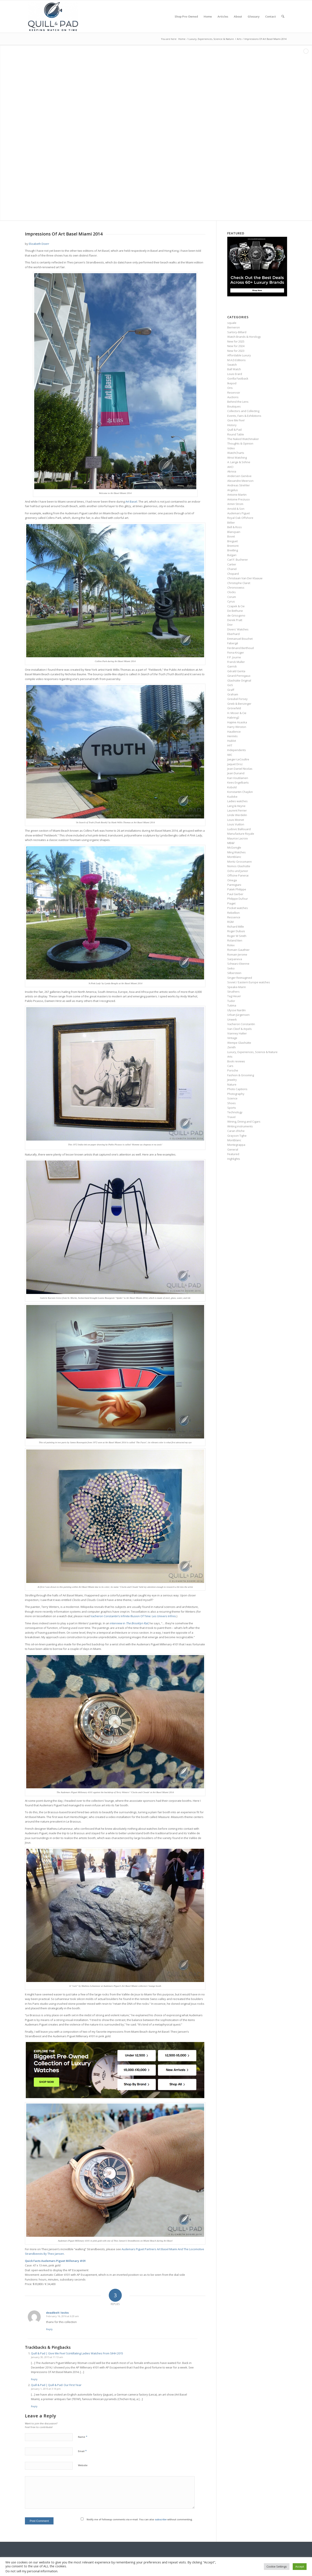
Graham (232, 694)
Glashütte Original (239, 680)
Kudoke (232, 797)
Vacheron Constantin (241, 1024)
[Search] (283, 16)
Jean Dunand (235, 773)
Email (82, 2451)
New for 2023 (235, 351)
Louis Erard (234, 374)
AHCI (230, 467)
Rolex (231, 945)
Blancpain (233, 532)
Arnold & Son (235, 509)
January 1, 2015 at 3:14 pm (46, 2388)
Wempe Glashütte (239, 1043)
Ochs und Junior (237, 871)
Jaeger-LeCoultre (238, 759)
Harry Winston (236, 727)
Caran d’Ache (236, 1131)
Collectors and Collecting (243, 411)
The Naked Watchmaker (243, 439)
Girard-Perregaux (238, 676)
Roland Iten (234, 940)
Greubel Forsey (237, 699)
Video (231, 448)
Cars (230, 1066)
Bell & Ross (234, 527)
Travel (231, 1117)
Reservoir (233, 392)
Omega (232, 880)
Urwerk (232, 1019)
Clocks (231, 592)
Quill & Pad (234, 430)
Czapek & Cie (236, 606)
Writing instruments (240, 1126)
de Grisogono (236, 615)
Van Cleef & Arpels (239, 1029)
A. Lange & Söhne (238, 462)
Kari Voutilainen (237, 778)
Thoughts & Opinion (240, 443)
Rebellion (233, 913)
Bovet (231, 536)
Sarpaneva (234, 959)
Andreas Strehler (238, 485)
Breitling (232, 550)
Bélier (231, 522)
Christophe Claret (238, 583)
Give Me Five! (236, 420)
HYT (229, 745)
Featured (233, 1154)
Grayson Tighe (237, 1136)
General (232, 1149)
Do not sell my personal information (31, 2571)
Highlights (233, 1159)
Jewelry (232, 1080)
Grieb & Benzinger (239, 704)
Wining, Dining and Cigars (243, 1121)
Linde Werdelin (237, 815)
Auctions (233, 397)
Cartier (231, 564)
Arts (229, 1056)
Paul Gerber (235, 894)
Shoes (231, 1103)
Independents (236, 750)
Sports (231, 1108)
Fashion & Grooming (240, 1075)
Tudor (231, 1001)
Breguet (232, 541)
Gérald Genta (236, 671)
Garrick (232, 666)
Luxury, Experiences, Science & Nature (252, 1052)
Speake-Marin (236, 987)
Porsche (232, 1070)
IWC (229, 755)
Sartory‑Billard (236, 332)
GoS (230, 685)
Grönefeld (234, 708)
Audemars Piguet (238, 513)
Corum (231, 597)
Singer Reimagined (239, 978)
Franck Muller (236, 662)
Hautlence (234, 732)
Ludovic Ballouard (239, 829)
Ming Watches (236, 852)
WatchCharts (235, 453)
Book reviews (236, 1061)
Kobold (232, 787)
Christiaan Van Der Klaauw (244, 578)
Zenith (231, 1047)
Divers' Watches (238, 629)
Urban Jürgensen (238, 1015)
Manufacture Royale (240, 834)
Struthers (233, 991)
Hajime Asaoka (237, 722)
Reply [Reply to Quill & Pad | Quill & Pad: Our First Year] (34, 2406)
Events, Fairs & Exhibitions (244, 416)
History (232, 425)
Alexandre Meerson (240, 481)
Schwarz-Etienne (238, 964)
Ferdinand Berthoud (240, 648)
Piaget (231, 903)
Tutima (231, 1005)
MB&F (231, 843)
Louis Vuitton (235, 824)
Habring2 (233, 717)
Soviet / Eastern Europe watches (248, 982)
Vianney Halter (237, 1033)
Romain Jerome (237, 954)
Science (232, 1098)
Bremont (233, 546)
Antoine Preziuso (238, 499)
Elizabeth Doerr (39, 244)
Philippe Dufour (237, 899)
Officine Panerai (238, 875)
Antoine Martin (237, 495)
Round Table (235, 434)
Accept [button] (299, 2566)
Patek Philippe (236, 889)
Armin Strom (235, 504)
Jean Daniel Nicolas (239, 769)
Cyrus (231, 601)
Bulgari (231, 555)
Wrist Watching (237, 457)
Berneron (233, 327)
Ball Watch (234, 369)
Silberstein (234, 973)
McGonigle (234, 847)
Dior (230, 625)
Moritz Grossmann (239, 862)
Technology (234, 1112)
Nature (231, 1084)
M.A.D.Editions (236, 360)
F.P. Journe (234, 657)
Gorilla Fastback (237, 378)
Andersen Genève (239, 476)
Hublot (231, 741)
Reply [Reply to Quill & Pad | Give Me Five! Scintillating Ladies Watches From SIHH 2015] (34, 2379)
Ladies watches (237, 801)
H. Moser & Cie (236, 713)
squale (231, 323)
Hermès (232, 736)
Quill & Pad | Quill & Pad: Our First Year (56, 2385)
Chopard (233, 574)
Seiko (231, 968)
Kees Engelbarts (238, 782)
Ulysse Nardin (236, 1010)
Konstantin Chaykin (240, 792)
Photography (235, 1094)
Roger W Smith (236, 936)
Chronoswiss (235, 587)
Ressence (233, 917)
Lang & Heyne (236, 806)
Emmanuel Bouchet (240, 639)
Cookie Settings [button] (276, 2566)
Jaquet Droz (235, 764)
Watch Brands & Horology (244, 337)
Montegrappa (236, 1145)
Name (82, 2437)
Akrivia (231, 471)
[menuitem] (186, 16)
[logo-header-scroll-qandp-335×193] (53, 16)
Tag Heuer (234, 996)
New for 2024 (235, 346)
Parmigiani (234, 885)
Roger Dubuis (236, 931)
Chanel (232, 569)
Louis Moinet (235, 820)
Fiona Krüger (235, 652)
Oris (230, 388)
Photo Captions (237, 1089)
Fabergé (232, 643)
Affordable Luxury (239, 355)
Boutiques (234, 406)
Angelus (232, 490)
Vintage (232, 1038)
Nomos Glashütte (238, 866)
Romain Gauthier (238, 950)
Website (83, 2465)
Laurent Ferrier (237, 810)
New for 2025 (235, 341)
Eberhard (233, 634)
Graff (230, 690)
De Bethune (235, 611)
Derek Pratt (234, 620)
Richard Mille (235, 926)
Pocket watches (237, 908)
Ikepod (231, 383)
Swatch (232, 365)
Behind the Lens (238, 402)
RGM (230, 922)
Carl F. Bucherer (237, 560)
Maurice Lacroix (237, 838)
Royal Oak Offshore (240, 518)
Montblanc (234, 857)
